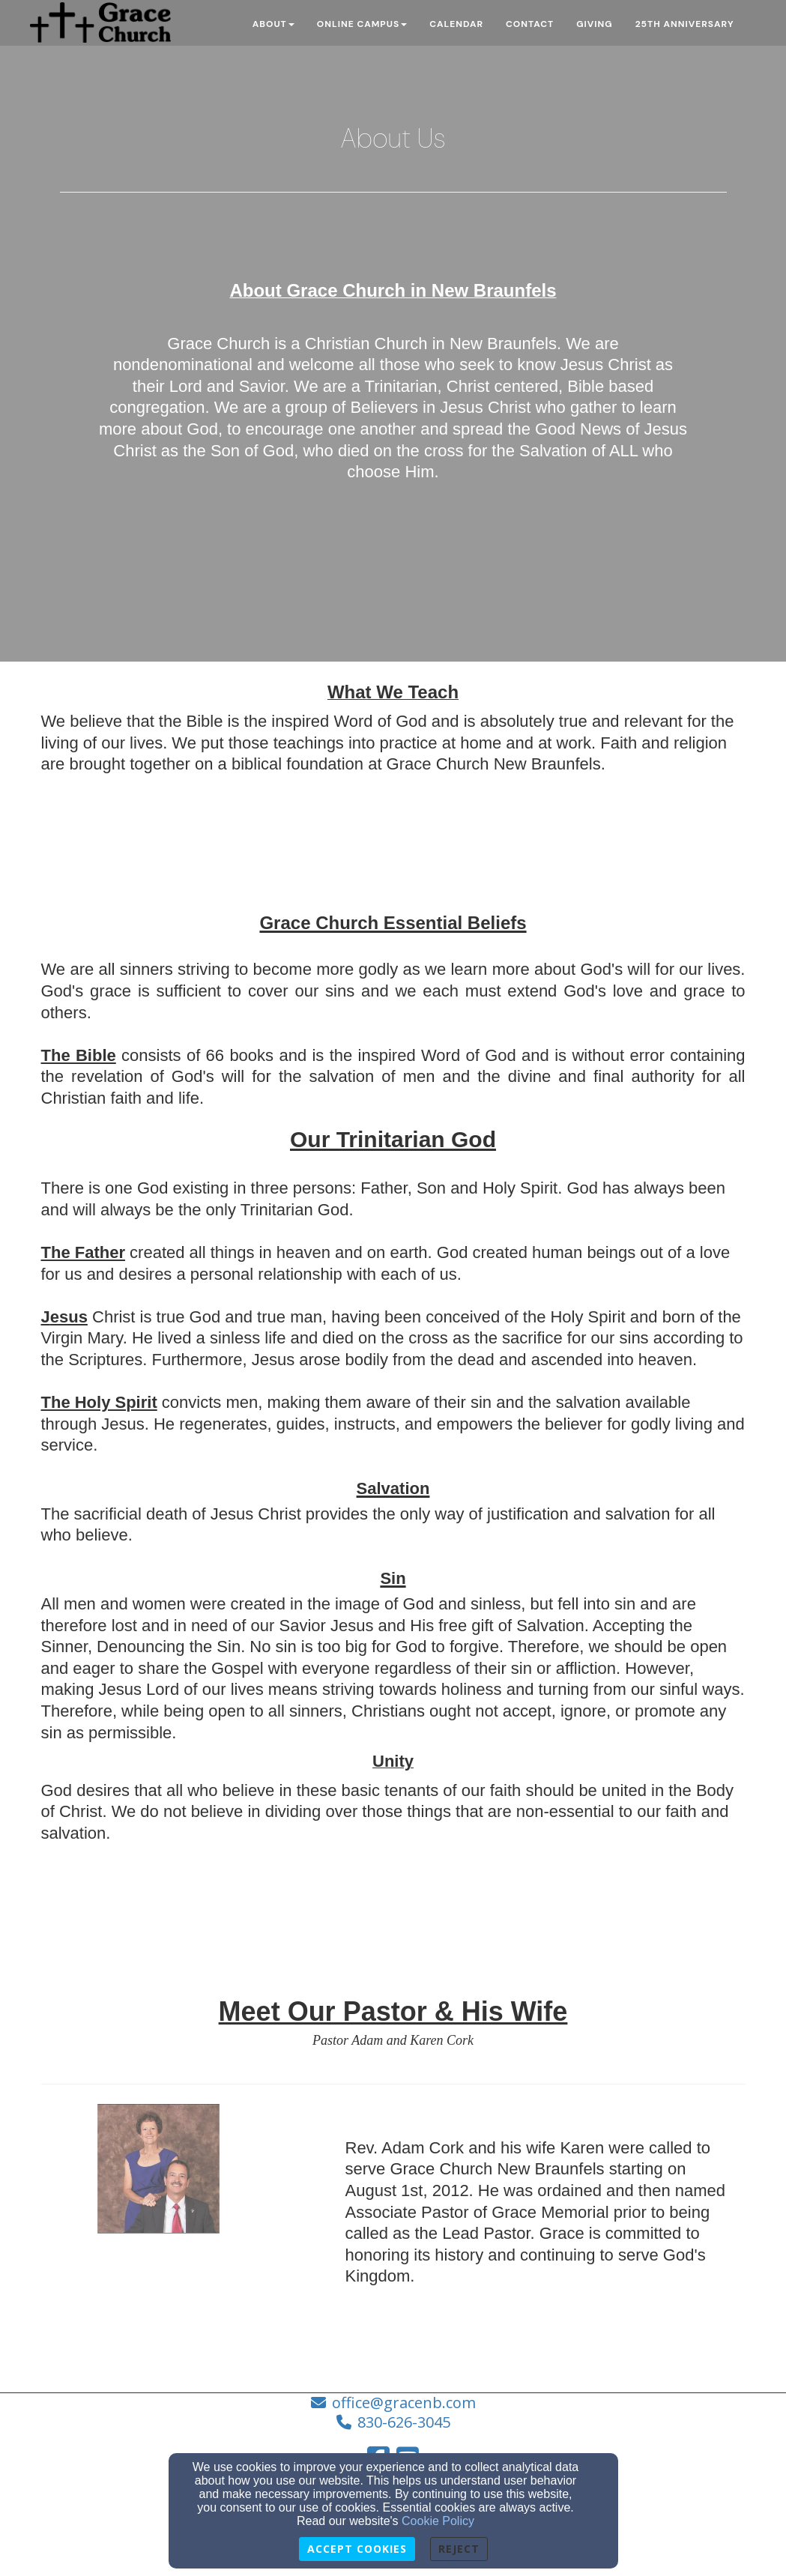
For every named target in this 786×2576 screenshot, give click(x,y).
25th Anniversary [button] (684, 24)
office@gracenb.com (404, 2402)
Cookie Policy (438, 2521)
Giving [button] (594, 24)
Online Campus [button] (362, 24)
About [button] (273, 24)
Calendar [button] (456, 24)
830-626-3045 (403, 2422)
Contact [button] (530, 24)
